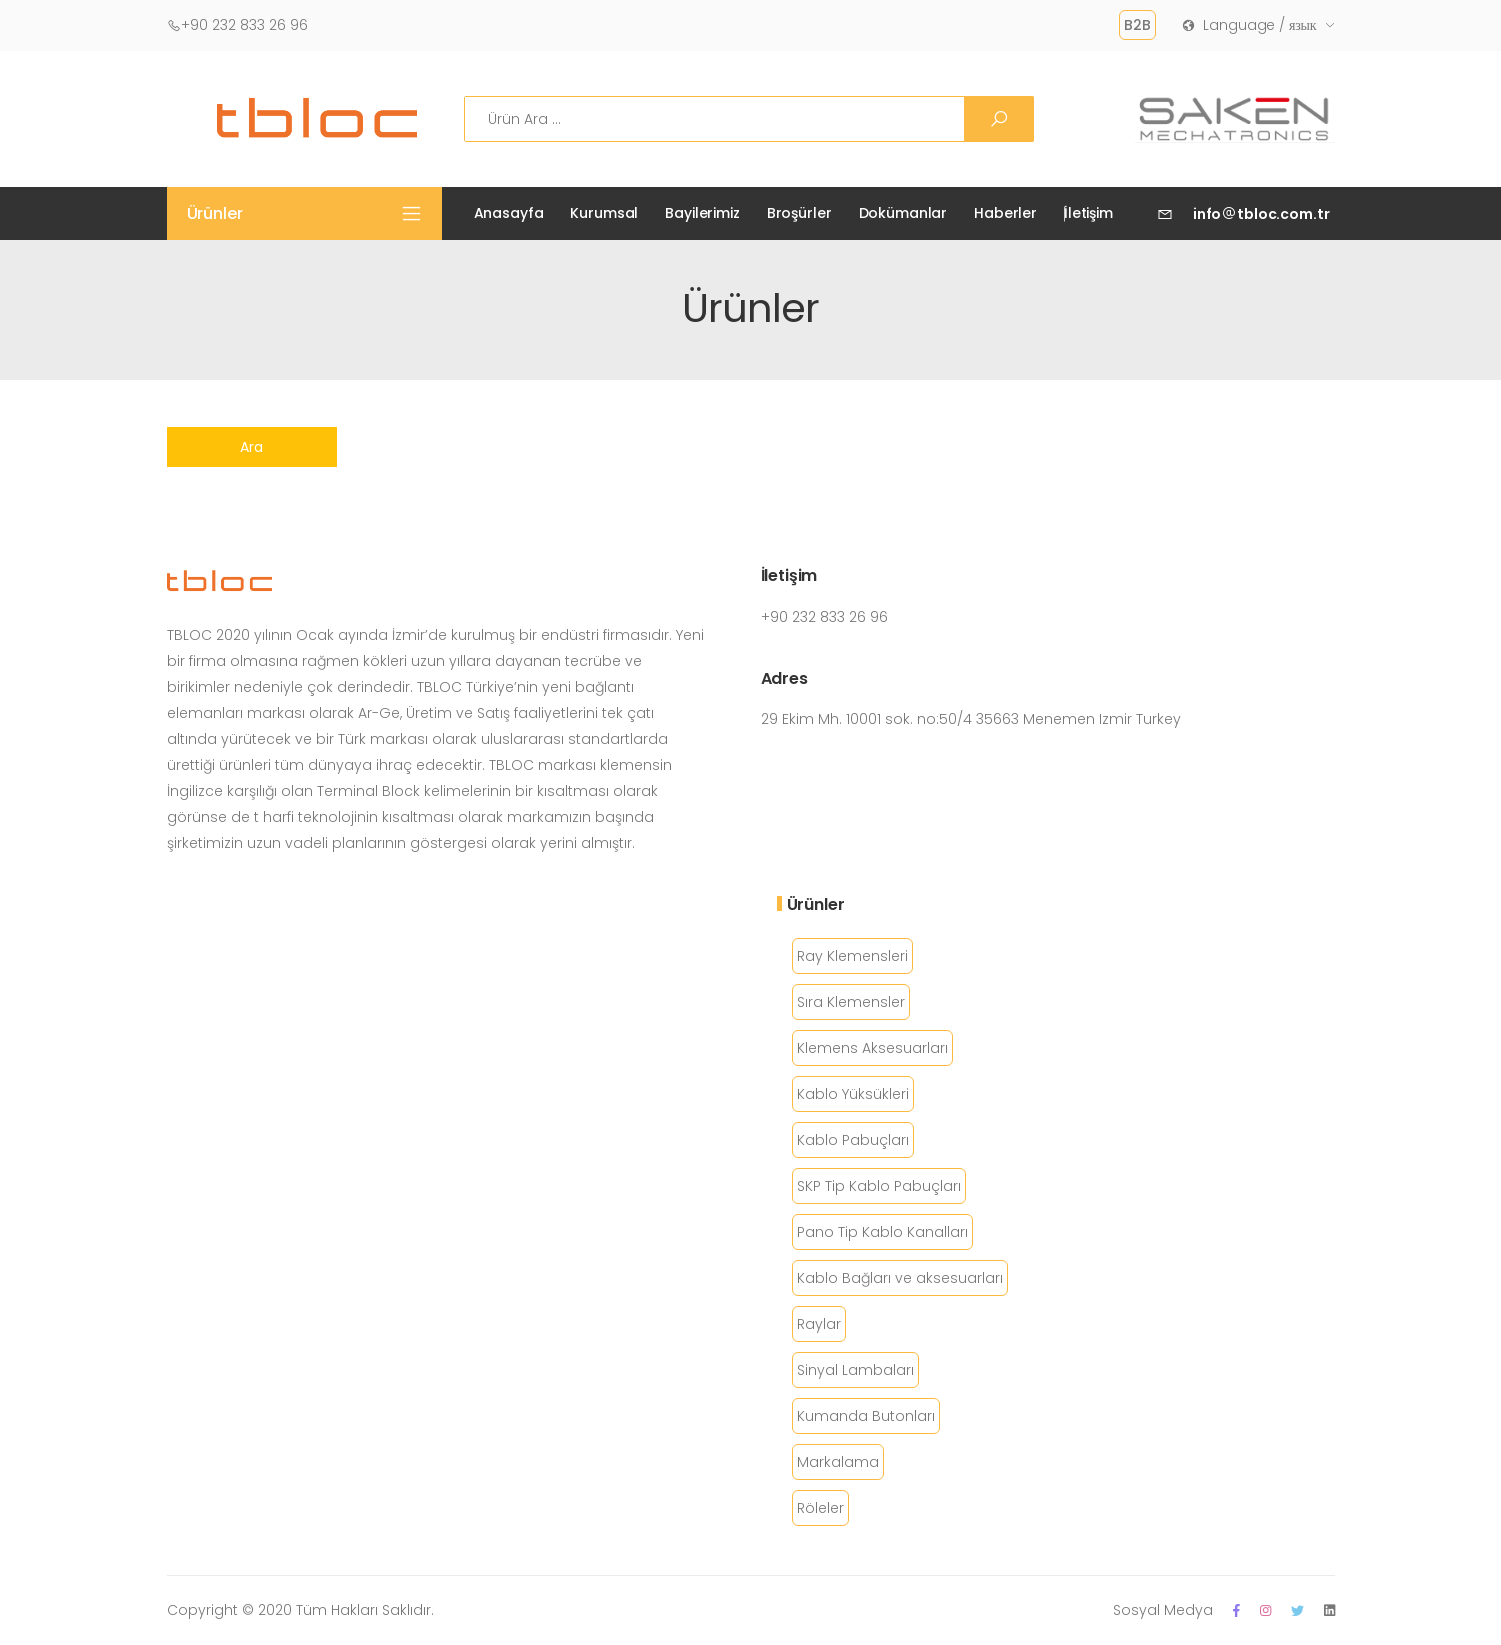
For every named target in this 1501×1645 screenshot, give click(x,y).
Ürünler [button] (215, 213)
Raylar (819, 1324)
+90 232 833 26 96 (237, 25)
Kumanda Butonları (866, 1416)
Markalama (838, 1462)
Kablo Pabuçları (853, 1140)
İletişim (1088, 213)
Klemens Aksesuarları (872, 1048)
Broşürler (799, 213)
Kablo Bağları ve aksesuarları (900, 1278)
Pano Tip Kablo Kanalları (882, 1232)
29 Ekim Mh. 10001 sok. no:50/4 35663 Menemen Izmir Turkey (971, 719)
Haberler (1005, 213)
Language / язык (1249, 25)
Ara (251, 447)
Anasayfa (509, 213)
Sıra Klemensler (851, 1002)
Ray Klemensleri (852, 956)
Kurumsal (604, 213)
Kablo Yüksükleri (853, 1094)
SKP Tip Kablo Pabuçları (879, 1186)
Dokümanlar (903, 213)
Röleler (820, 1508)
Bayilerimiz (702, 213)
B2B (1137, 25)
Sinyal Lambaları (855, 1370)
